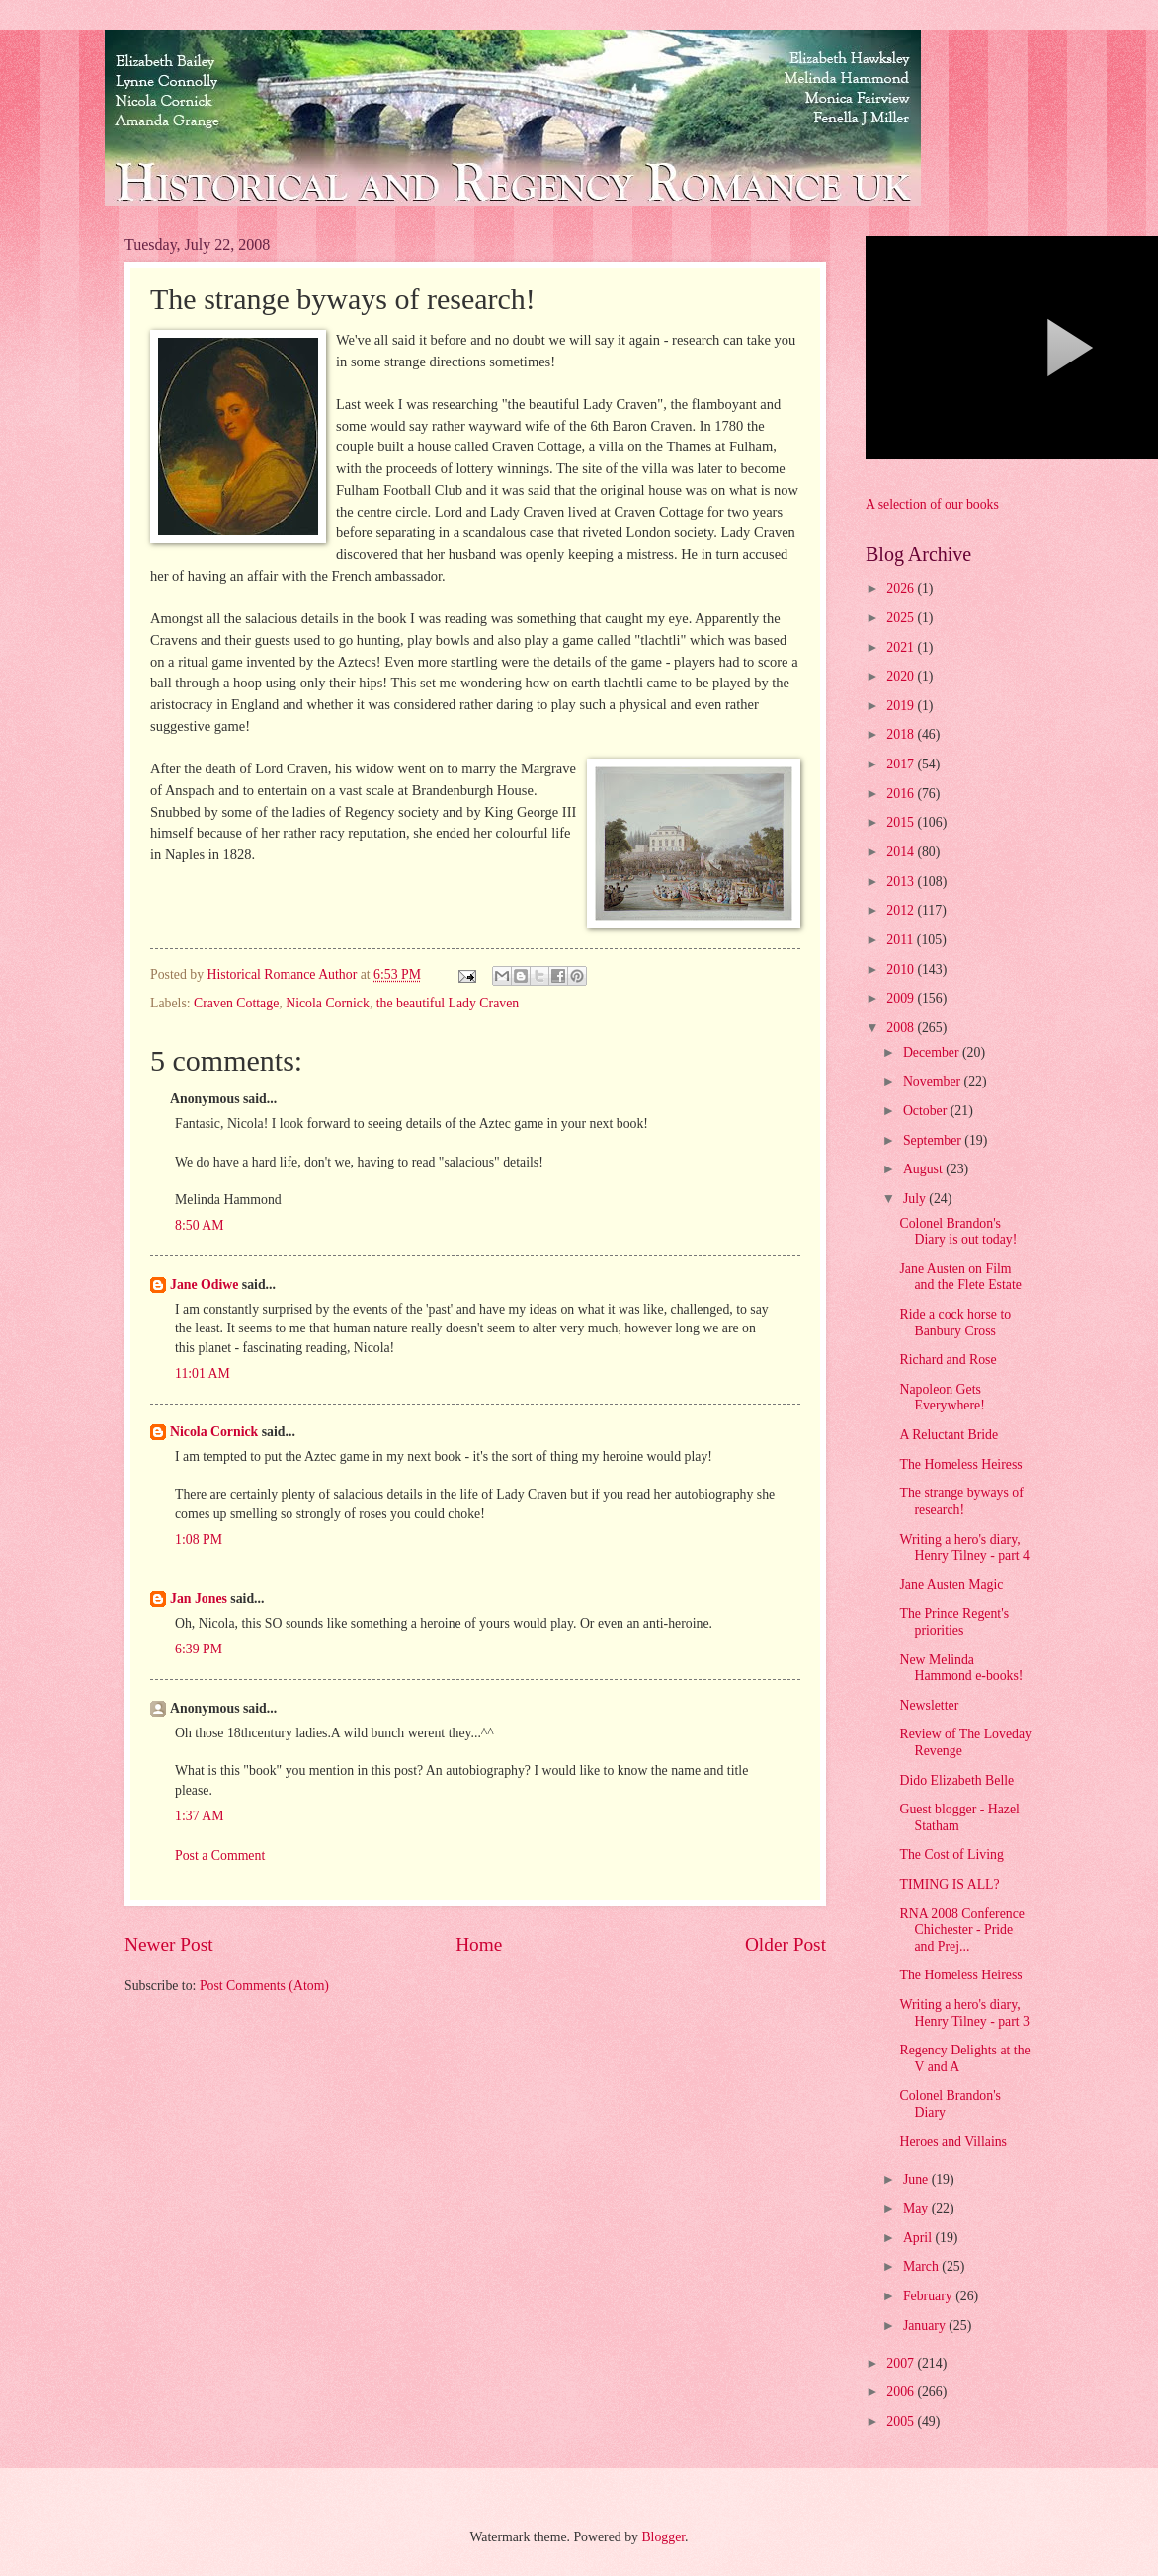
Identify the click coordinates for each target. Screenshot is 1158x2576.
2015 (901, 822)
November (933, 1081)
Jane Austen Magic (951, 1584)
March (922, 2266)
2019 (901, 705)
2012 (901, 910)
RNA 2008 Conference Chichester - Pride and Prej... (961, 1930)
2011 (901, 939)
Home (478, 1944)
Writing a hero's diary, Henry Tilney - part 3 (964, 2013)
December (932, 1052)
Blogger (663, 2537)
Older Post (785, 1944)
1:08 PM (198, 1539)
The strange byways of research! (961, 1501)
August (924, 1169)
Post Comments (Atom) (264, 1985)
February (929, 2296)
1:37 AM (199, 1816)
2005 (901, 2421)
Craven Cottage (236, 1003)
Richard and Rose (947, 1359)
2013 (901, 881)
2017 (901, 764)
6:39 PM (198, 1649)
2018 (901, 734)
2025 (901, 617)
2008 (901, 1027)
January (926, 2325)
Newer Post (168, 1944)
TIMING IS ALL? (949, 1884)
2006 (901, 2391)
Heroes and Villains (953, 2141)
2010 (901, 969)
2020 (901, 676)
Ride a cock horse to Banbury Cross (955, 1322)
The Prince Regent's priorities (954, 1622)
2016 (901, 793)
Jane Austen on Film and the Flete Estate (960, 1277)
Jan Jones (198, 1598)
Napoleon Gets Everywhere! (941, 1397)
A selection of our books (932, 504)
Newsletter (928, 1705)
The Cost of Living (951, 1854)
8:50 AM (199, 1225)
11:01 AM (202, 1373)
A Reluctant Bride (948, 1434)
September (933, 1140)
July (916, 1198)
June (917, 2179)
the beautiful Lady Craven (447, 1003)
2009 (901, 998)
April (919, 2237)
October (927, 1110)
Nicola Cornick (328, 1003)
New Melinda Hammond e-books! (961, 1668)
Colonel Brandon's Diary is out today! (958, 1232)
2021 (901, 647)
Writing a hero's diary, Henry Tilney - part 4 (964, 1548)
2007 (901, 2363)
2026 (901, 588)
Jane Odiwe (204, 1284)
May (917, 2208)
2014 (901, 852)
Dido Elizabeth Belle (956, 1780)
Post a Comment (220, 1855)
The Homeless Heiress (960, 1464)
